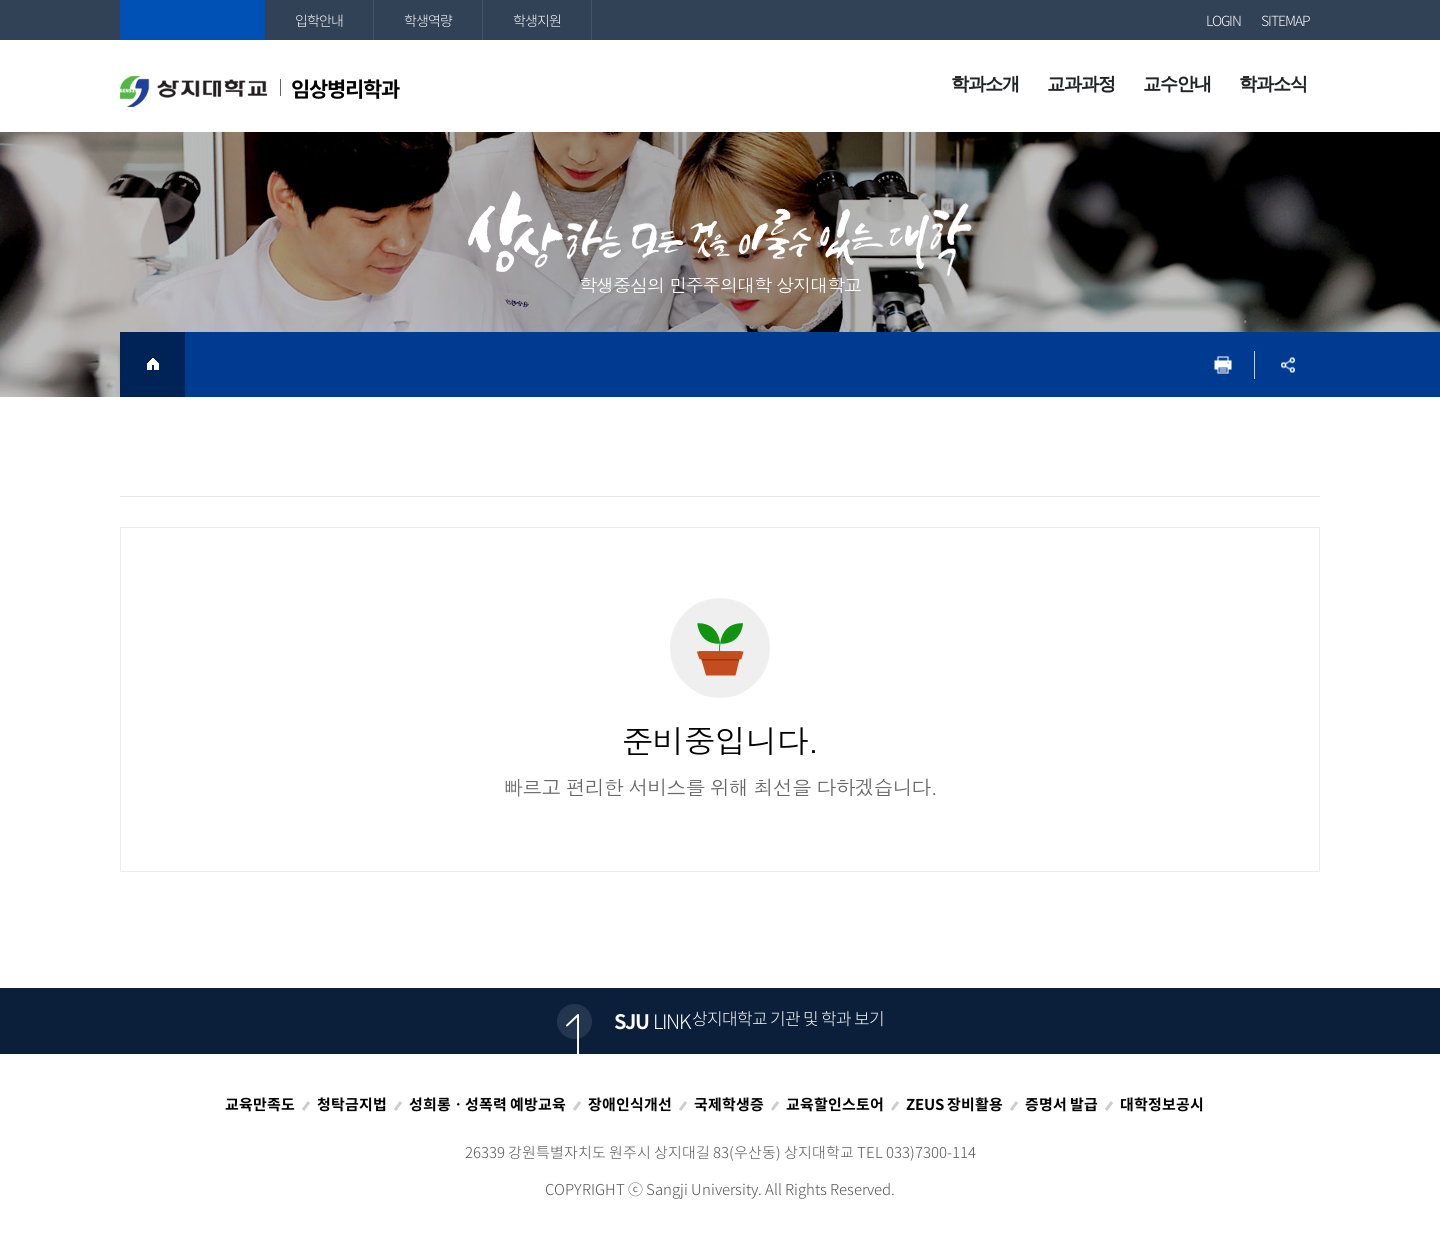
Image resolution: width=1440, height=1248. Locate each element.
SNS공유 (1287, 364)
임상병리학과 (259, 90)
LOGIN (1223, 20)
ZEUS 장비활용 (954, 1104)
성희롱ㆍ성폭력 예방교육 (487, 1104)
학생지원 (537, 20)
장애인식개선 (630, 1104)
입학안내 (319, 20)
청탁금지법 (352, 1104)
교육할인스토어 (835, 1104)
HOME (152, 364)
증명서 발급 (1061, 1104)
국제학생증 (729, 1104)
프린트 (1222, 364)
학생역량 (428, 20)
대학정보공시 (1162, 1104)
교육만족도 (260, 1104)
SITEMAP (1285, 20)
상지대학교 (192, 20)
